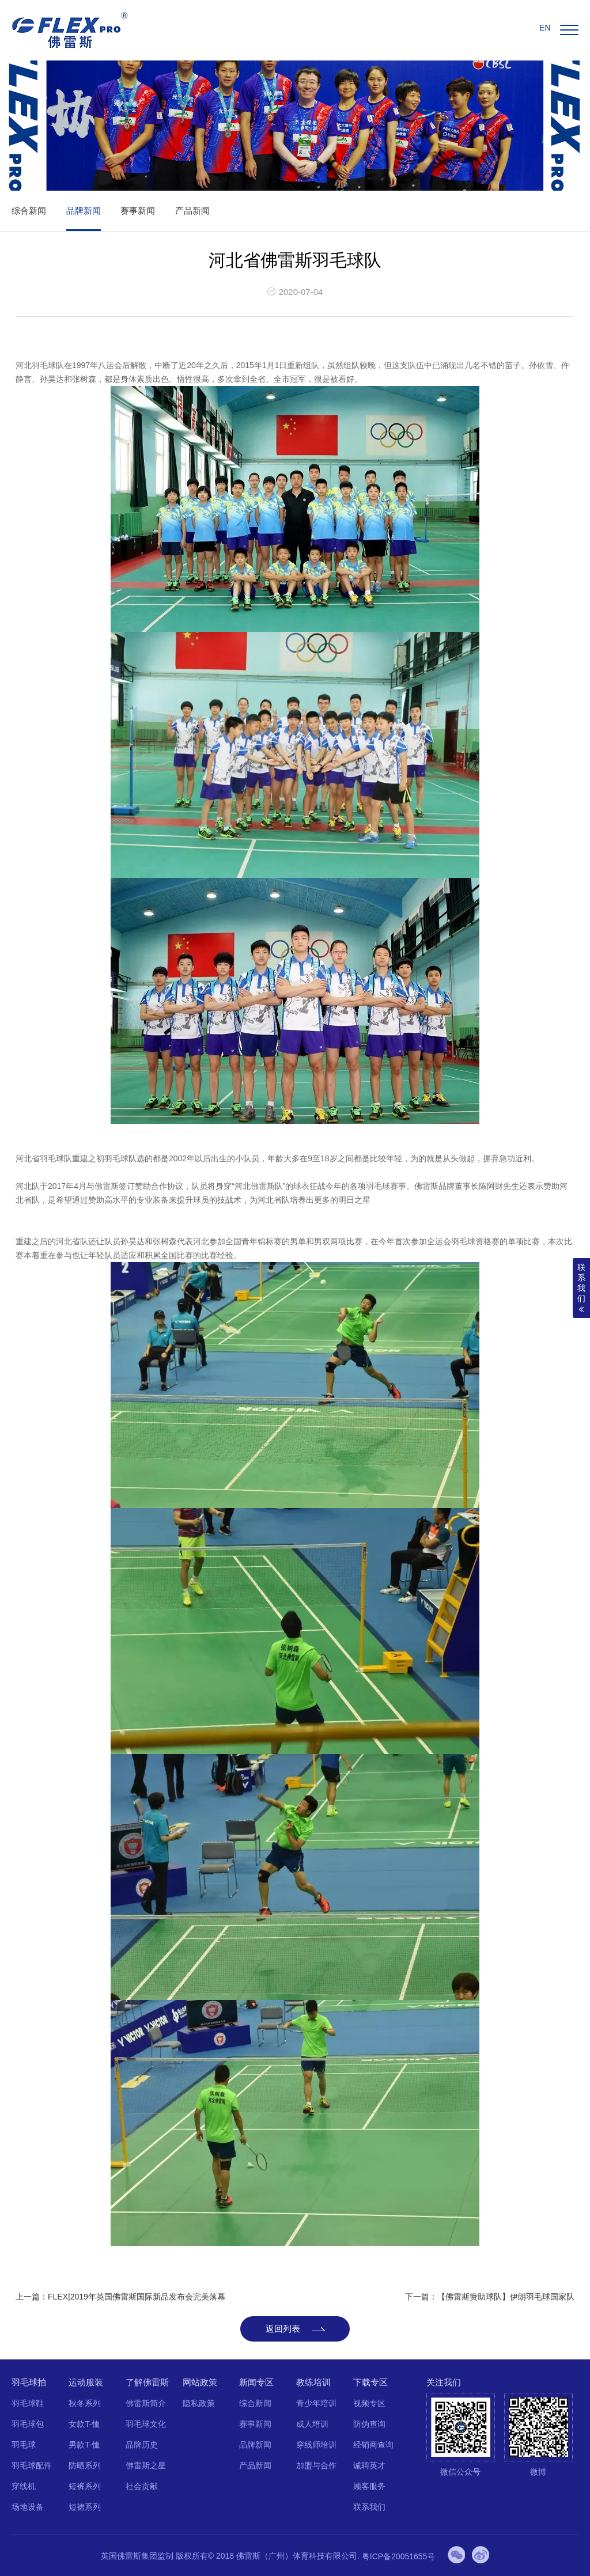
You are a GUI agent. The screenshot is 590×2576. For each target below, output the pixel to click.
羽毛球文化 (144, 2424)
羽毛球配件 (32, 2465)
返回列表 (283, 2328)
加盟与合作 (314, 2465)
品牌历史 (140, 2444)
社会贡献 (140, 2486)
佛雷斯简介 (144, 2403)
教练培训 (311, 2382)
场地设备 (28, 2506)
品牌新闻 (83, 210)
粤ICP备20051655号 (399, 2556)
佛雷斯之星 (144, 2465)
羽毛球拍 (29, 2382)
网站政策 (198, 2382)
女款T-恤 (83, 2424)
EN (544, 27)
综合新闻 (29, 210)
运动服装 (85, 2382)
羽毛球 (24, 2444)
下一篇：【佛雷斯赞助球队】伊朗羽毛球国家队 (489, 2296)
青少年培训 (314, 2403)
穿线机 (24, 2486)
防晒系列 (84, 2465)
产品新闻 (192, 210)
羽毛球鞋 (28, 2403)
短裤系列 (84, 2486)
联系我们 (366, 2506)
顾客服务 (366, 2486)
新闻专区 (254, 2382)
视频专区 (366, 2403)
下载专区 (367, 2382)
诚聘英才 (366, 2465)
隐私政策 (197, 2403)
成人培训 (310, 2424)
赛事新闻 (137, 210)
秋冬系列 (84, 2403)
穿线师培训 (314, 2444)
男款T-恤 (83, 2444)
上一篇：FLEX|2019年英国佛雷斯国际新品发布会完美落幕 (120, 2296)
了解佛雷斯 (146, 2382)
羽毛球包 (28, 2424)
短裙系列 (84, 2506)
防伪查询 (366, 2424)
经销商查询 (370, 2444)
